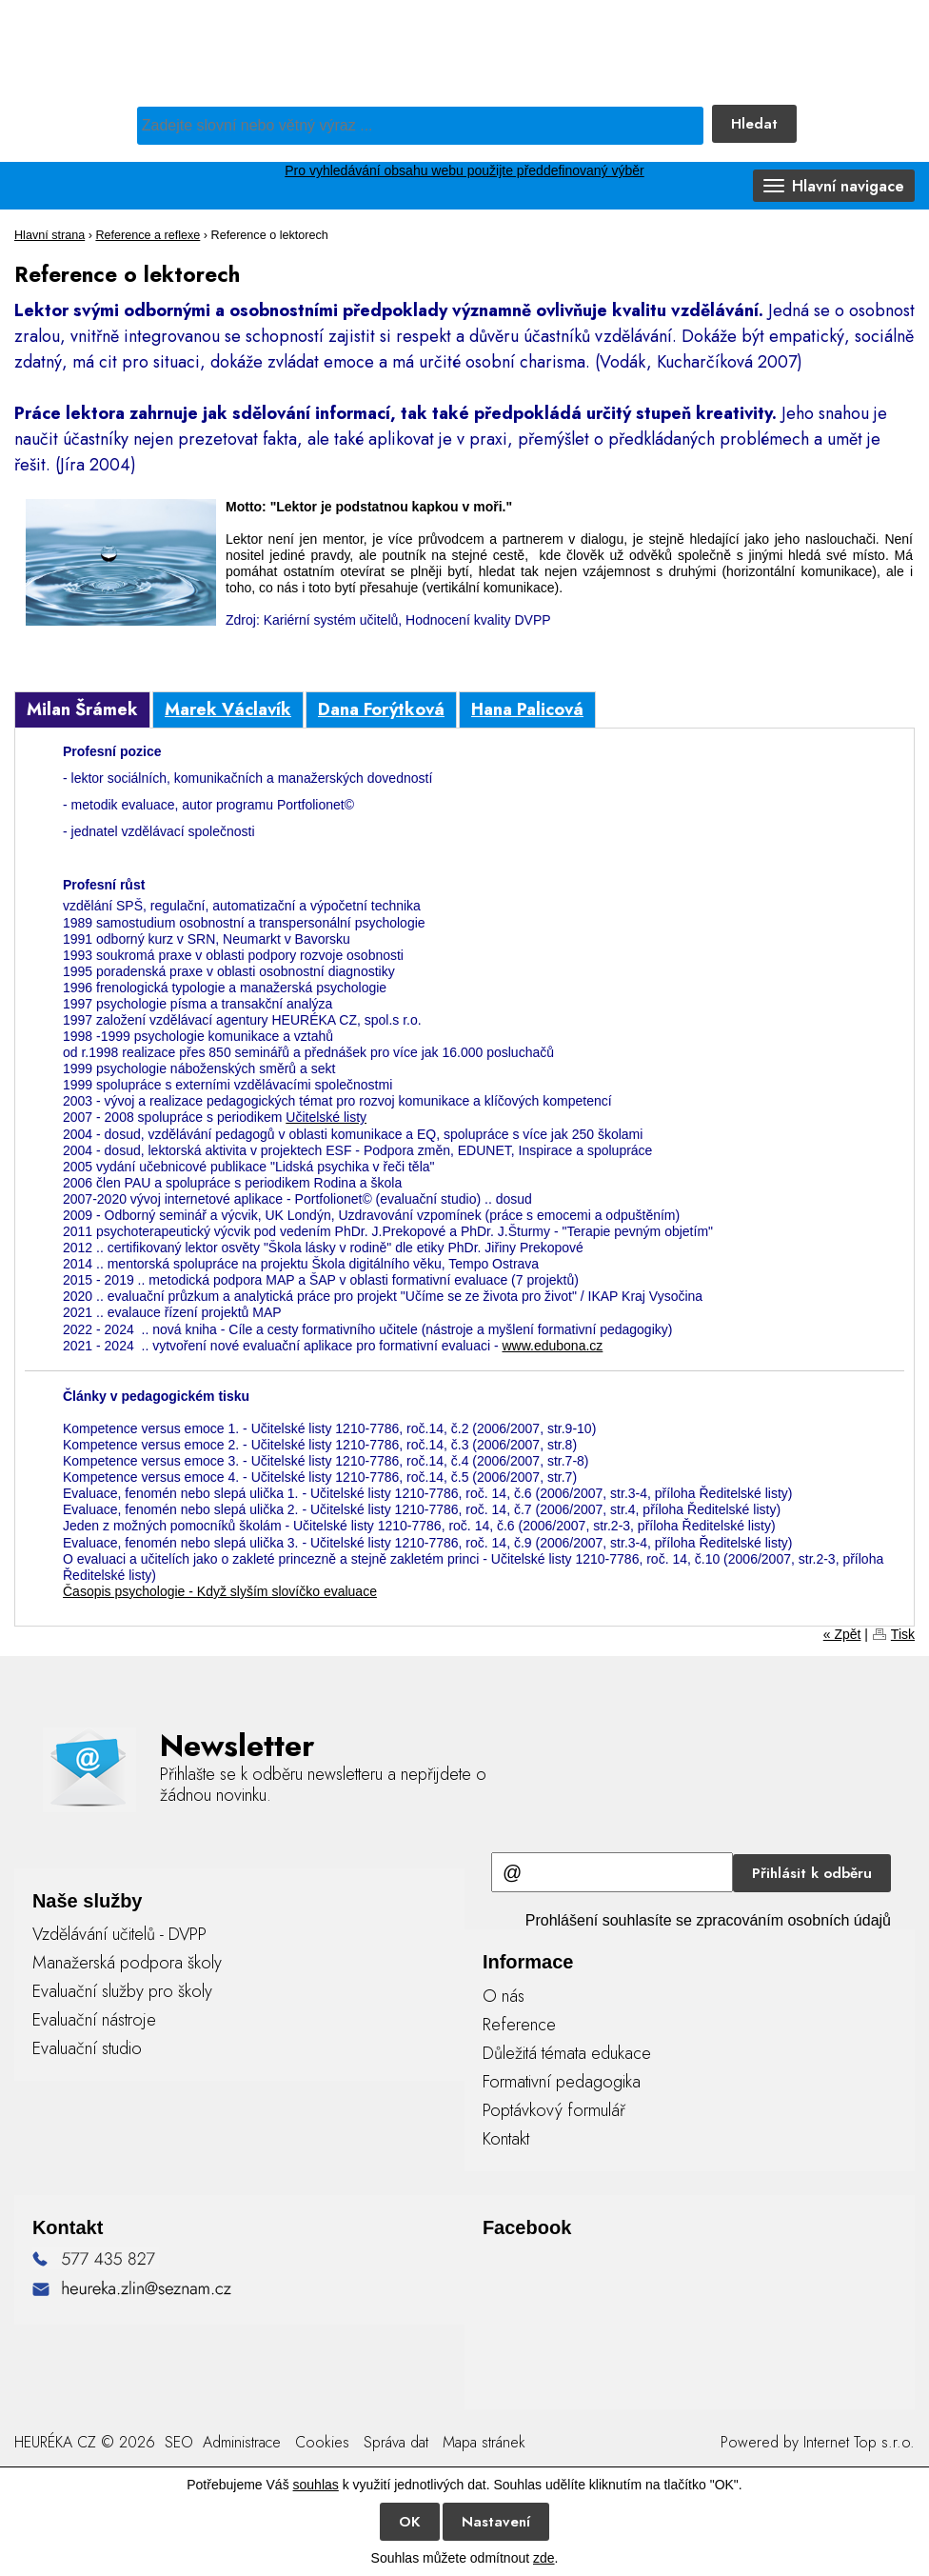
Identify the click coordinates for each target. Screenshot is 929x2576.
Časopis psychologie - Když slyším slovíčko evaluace (220, 1591)
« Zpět (842, 1634)
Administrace (242, 2442)
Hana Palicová (527, 709)
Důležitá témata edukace (567, 2053)
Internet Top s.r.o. (859, 2442)
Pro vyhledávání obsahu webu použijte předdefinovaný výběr (464, 170)
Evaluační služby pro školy (122, 1991)
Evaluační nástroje (94, 2019)
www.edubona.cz (552, 1345)
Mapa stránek (484, 2442)
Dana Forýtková (381, 709)
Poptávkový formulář (554, 2110)
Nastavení (496, 2521)
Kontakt (506, 2139)
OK (410, 2521)
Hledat (754, 123)
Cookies (322, 2442)
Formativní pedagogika (562, 2081)
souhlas (316, 2484)
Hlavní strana (49, 235)
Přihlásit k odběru (812, 1873)
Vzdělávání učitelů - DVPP (119, 1934)
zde (544, 2558)
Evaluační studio (87, 2048)
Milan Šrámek (82, 709)
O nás (503, 1996)
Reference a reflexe (147, 235)
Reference (519, 2024)
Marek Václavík (228, 709)
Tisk (903, 1634)
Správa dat (396, 2442)
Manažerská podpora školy (127, 1962)
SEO (176, 2442)
